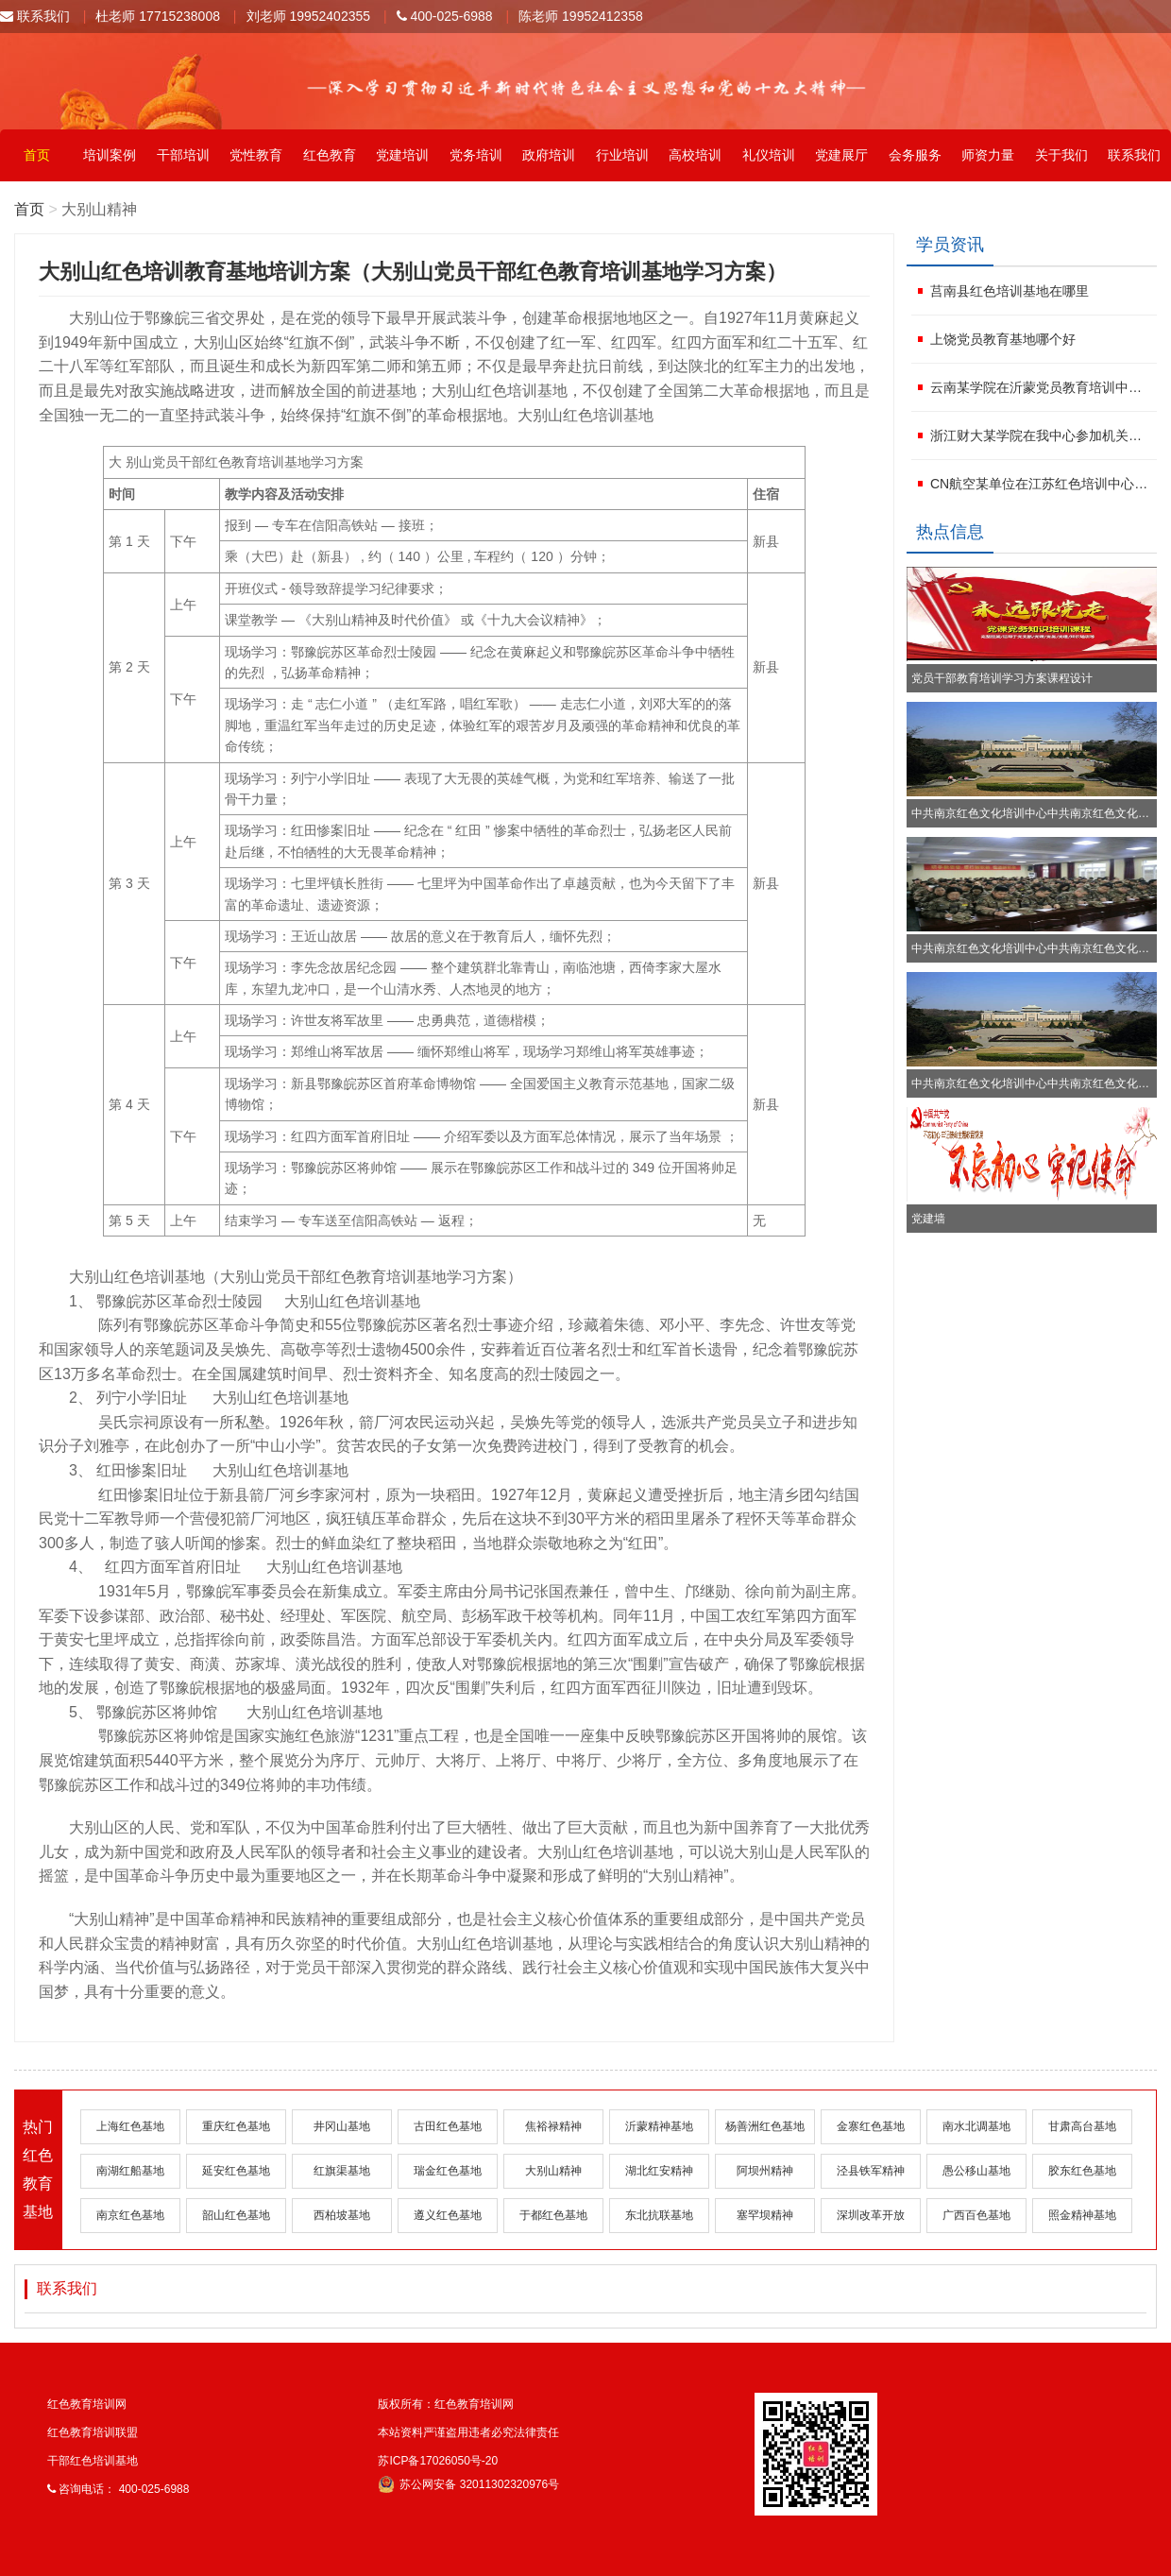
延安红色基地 (236, 2170)
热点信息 (950, 531)
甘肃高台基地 (1082, 2126)
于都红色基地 (553, 2215)
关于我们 (1061, 154)
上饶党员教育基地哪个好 (1003, 339)
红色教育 (329, 154)
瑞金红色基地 (448, 2170)
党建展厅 (841, 154)
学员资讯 (950, 244)
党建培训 (402, 154)
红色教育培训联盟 (92, 2432)
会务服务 (915, 154)
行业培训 (622, 154)
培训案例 (109, 154)
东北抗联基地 (659, 2215)
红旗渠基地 (342, 2170)
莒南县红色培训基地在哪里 (1009, 291)
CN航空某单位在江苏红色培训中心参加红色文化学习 (1041, 483)
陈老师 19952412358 (580, 16)
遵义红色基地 (448, 2215)
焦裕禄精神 (553, 2126)
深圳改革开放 (871, 2215)
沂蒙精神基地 (659, 2126)
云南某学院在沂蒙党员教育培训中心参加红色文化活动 (1041, 387)
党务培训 (476, 154)
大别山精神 (553, 2170)
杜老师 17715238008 (157, 16)
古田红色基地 (448, 2126)
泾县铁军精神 (871, 2170)
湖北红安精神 (659, 2170)
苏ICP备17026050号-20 (438, 2460)
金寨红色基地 (871, 2126)
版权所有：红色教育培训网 (446, 2404)
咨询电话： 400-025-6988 (118, 2489)
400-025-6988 (445, 16)
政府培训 (548, 154)
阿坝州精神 (765, 2170)
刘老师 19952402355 (308, 16)
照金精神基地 (1082, 2215)
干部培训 (183, 154)
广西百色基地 (976, 2215)
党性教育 (255, 154)
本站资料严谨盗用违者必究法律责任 (468, 2432)
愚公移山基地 (976, 2170)
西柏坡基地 (342, 2215)
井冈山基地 (342, 2126)
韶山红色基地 (236, 2215)
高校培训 (695, 154)
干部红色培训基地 (92, 2460)
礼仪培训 (768, 154)
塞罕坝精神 (765, 2215)
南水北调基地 (976, 2126)
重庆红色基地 (236, 2126)
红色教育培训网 (87, 2404)
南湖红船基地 (130, 2170)
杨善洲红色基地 (765, 2126)
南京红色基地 (130, 2215)
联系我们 (35, 16)
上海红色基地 (130, 2126)
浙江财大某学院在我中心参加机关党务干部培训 (1041, 435)
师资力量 (987, 154)
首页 (37, 154)
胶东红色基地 (1082, 2170)
